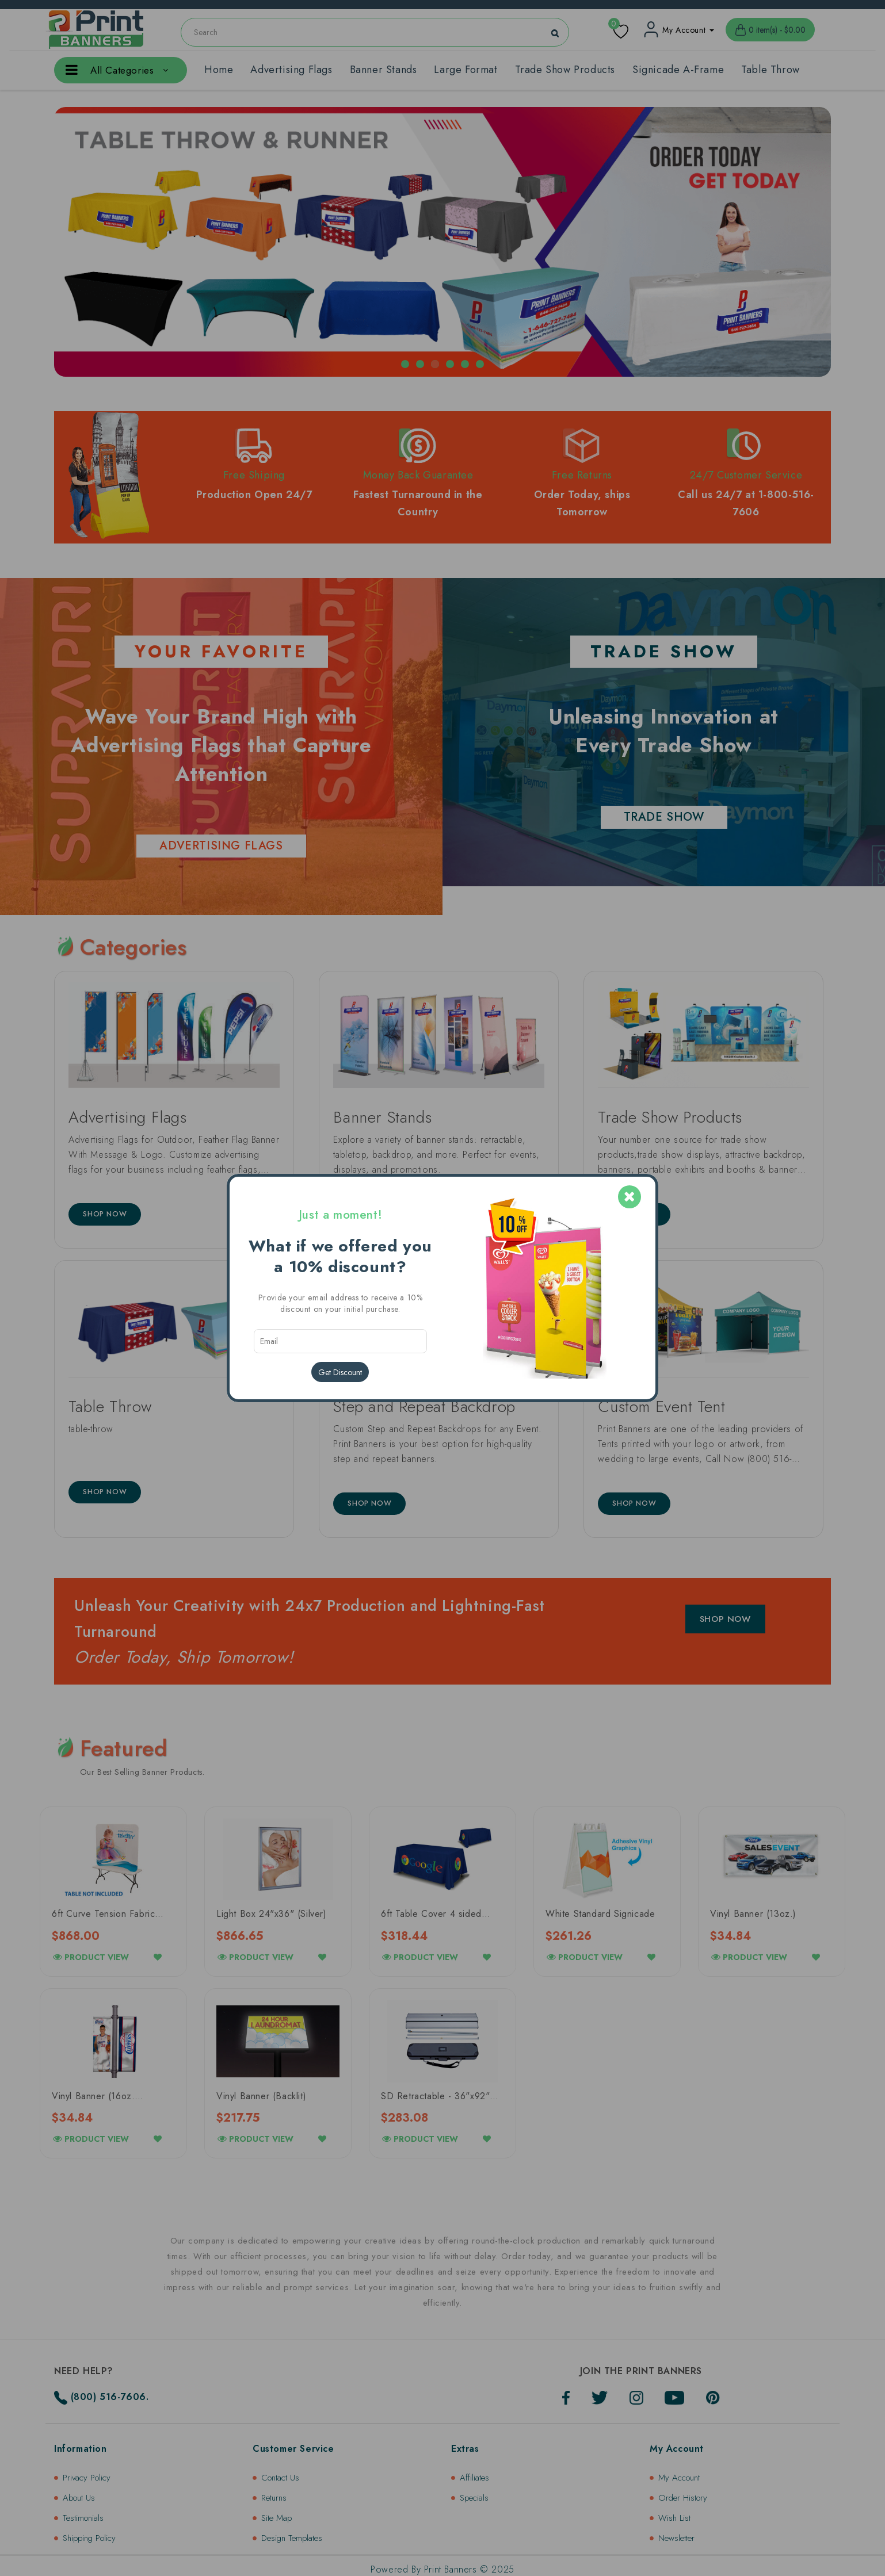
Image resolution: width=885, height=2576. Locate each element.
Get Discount (340, 1372)
